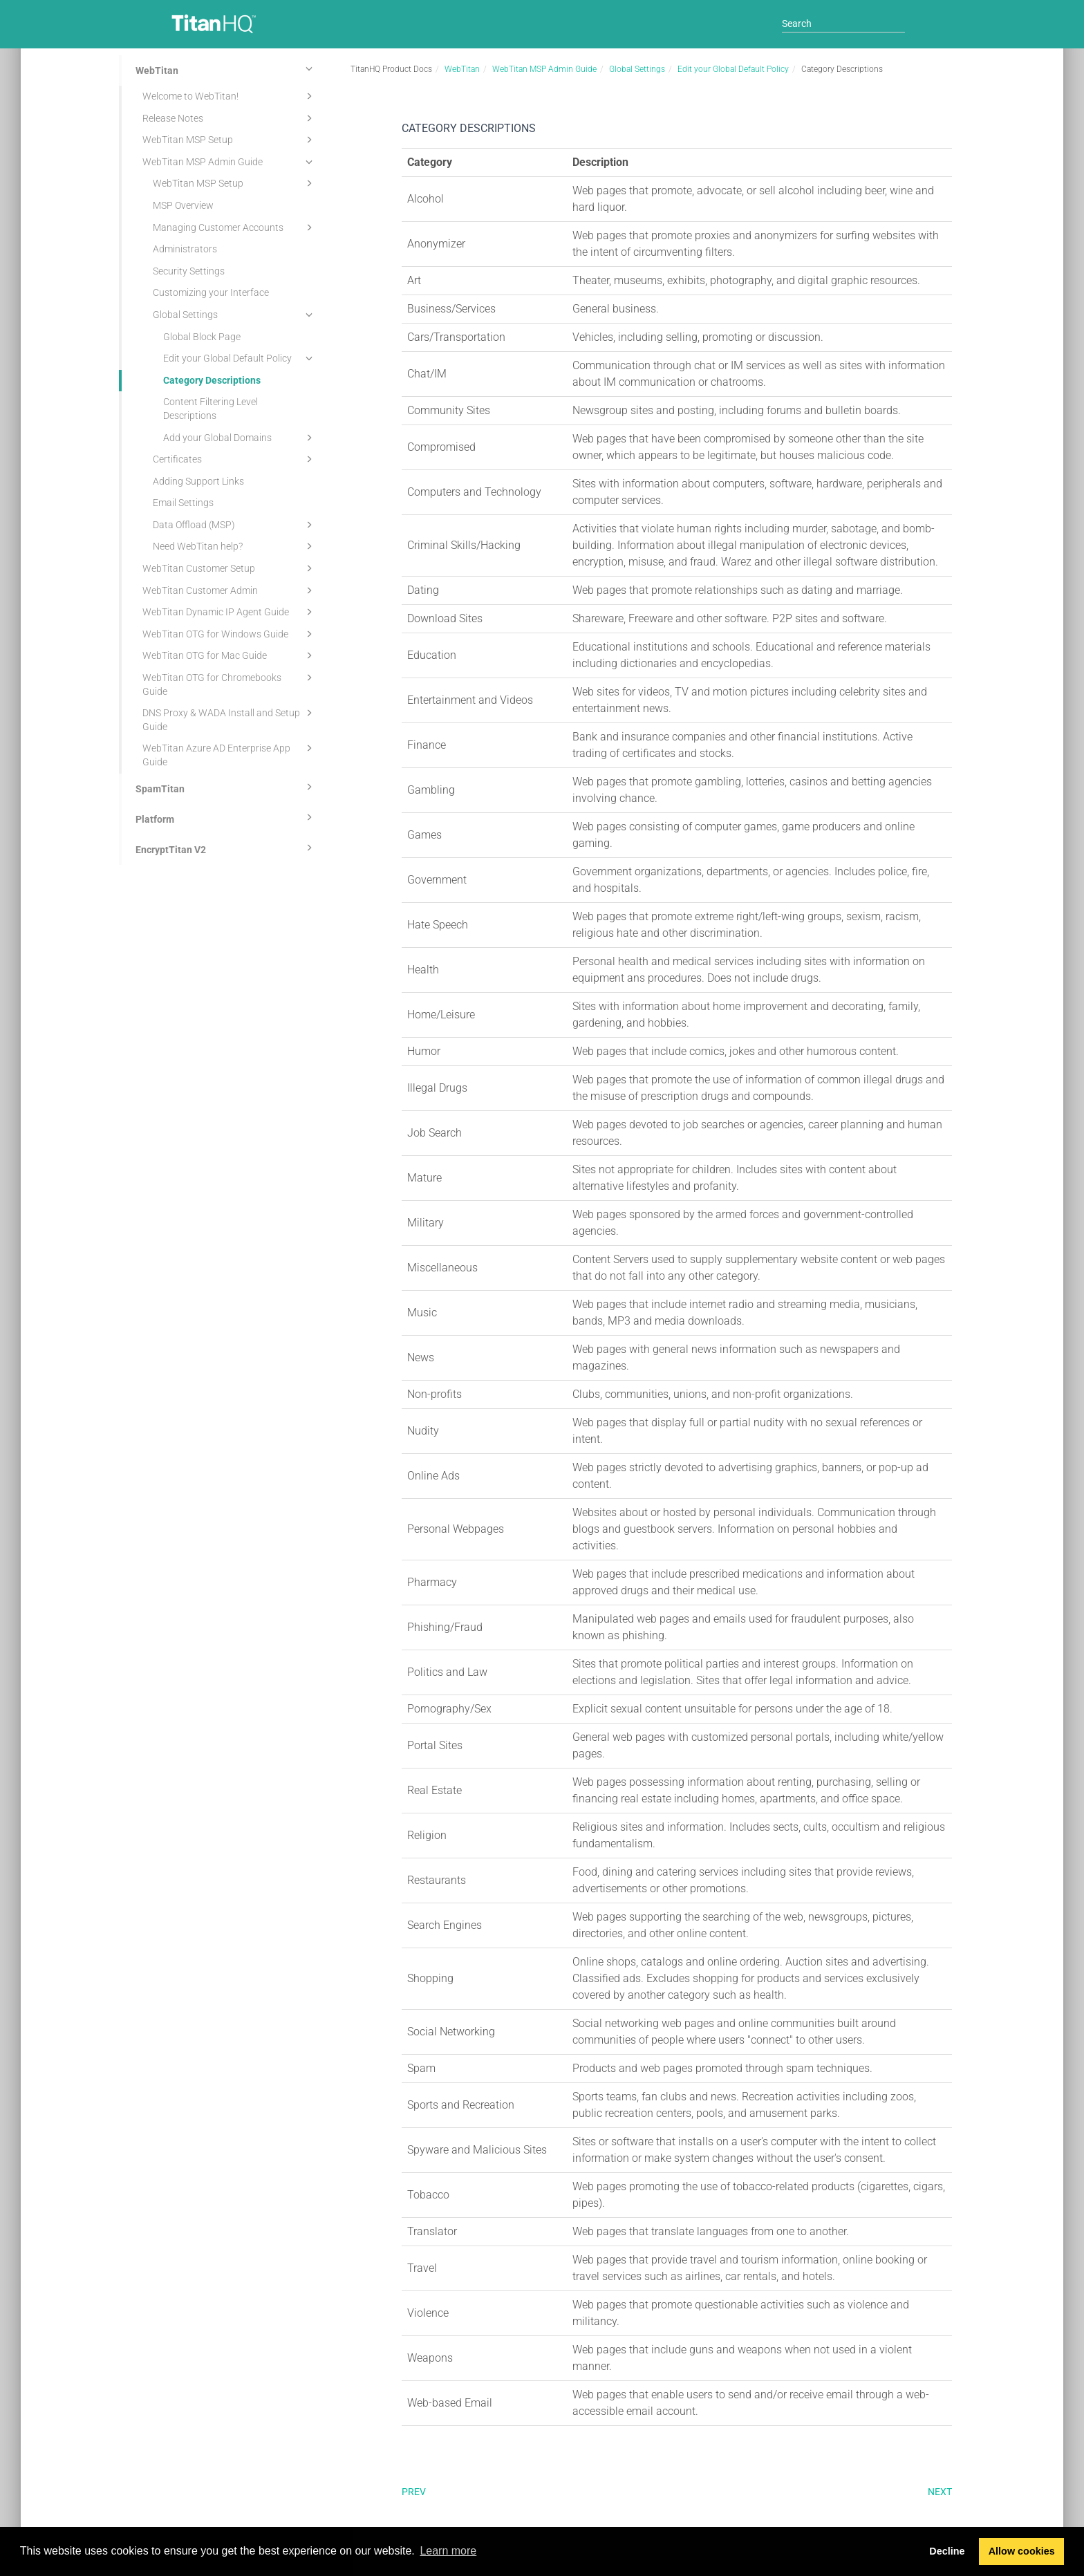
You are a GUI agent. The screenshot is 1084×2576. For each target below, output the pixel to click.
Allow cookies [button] (1022, 2551)
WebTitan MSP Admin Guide (229, 161)
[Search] (843, 23)
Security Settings (189, 271)
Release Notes (229, 118)
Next (940, 2491)
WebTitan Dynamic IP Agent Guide (229, 611)
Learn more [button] (448, 2551)
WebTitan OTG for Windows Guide (229, 634)
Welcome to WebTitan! (229, 96)
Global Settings (235, 314)
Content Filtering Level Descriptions (210, 408)
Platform (226, 817)
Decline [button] (946, 2551)
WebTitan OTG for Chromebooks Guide (229, 683)
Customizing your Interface (211, 292)
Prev (414, 2491)
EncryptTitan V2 (226, 847)
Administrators (185, 248)
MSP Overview (183, 205)
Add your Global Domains (240, 437)
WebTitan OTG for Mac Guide (229, 655)
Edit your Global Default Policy (240, 358)
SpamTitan (226, 786)
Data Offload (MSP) (235, 524)
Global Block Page (202, 336)
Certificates (235, 459)
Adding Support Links (198, 481)
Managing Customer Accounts (235, 227)
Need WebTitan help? (235, 546)
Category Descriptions (212, 380)
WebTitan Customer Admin (229, 590)
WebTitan (226, 68)
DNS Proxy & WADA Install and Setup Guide (229, 718)
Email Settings (183, 502)
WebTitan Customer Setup (229, 568)
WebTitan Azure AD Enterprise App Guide (229, 753)
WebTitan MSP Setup (229, 139)
